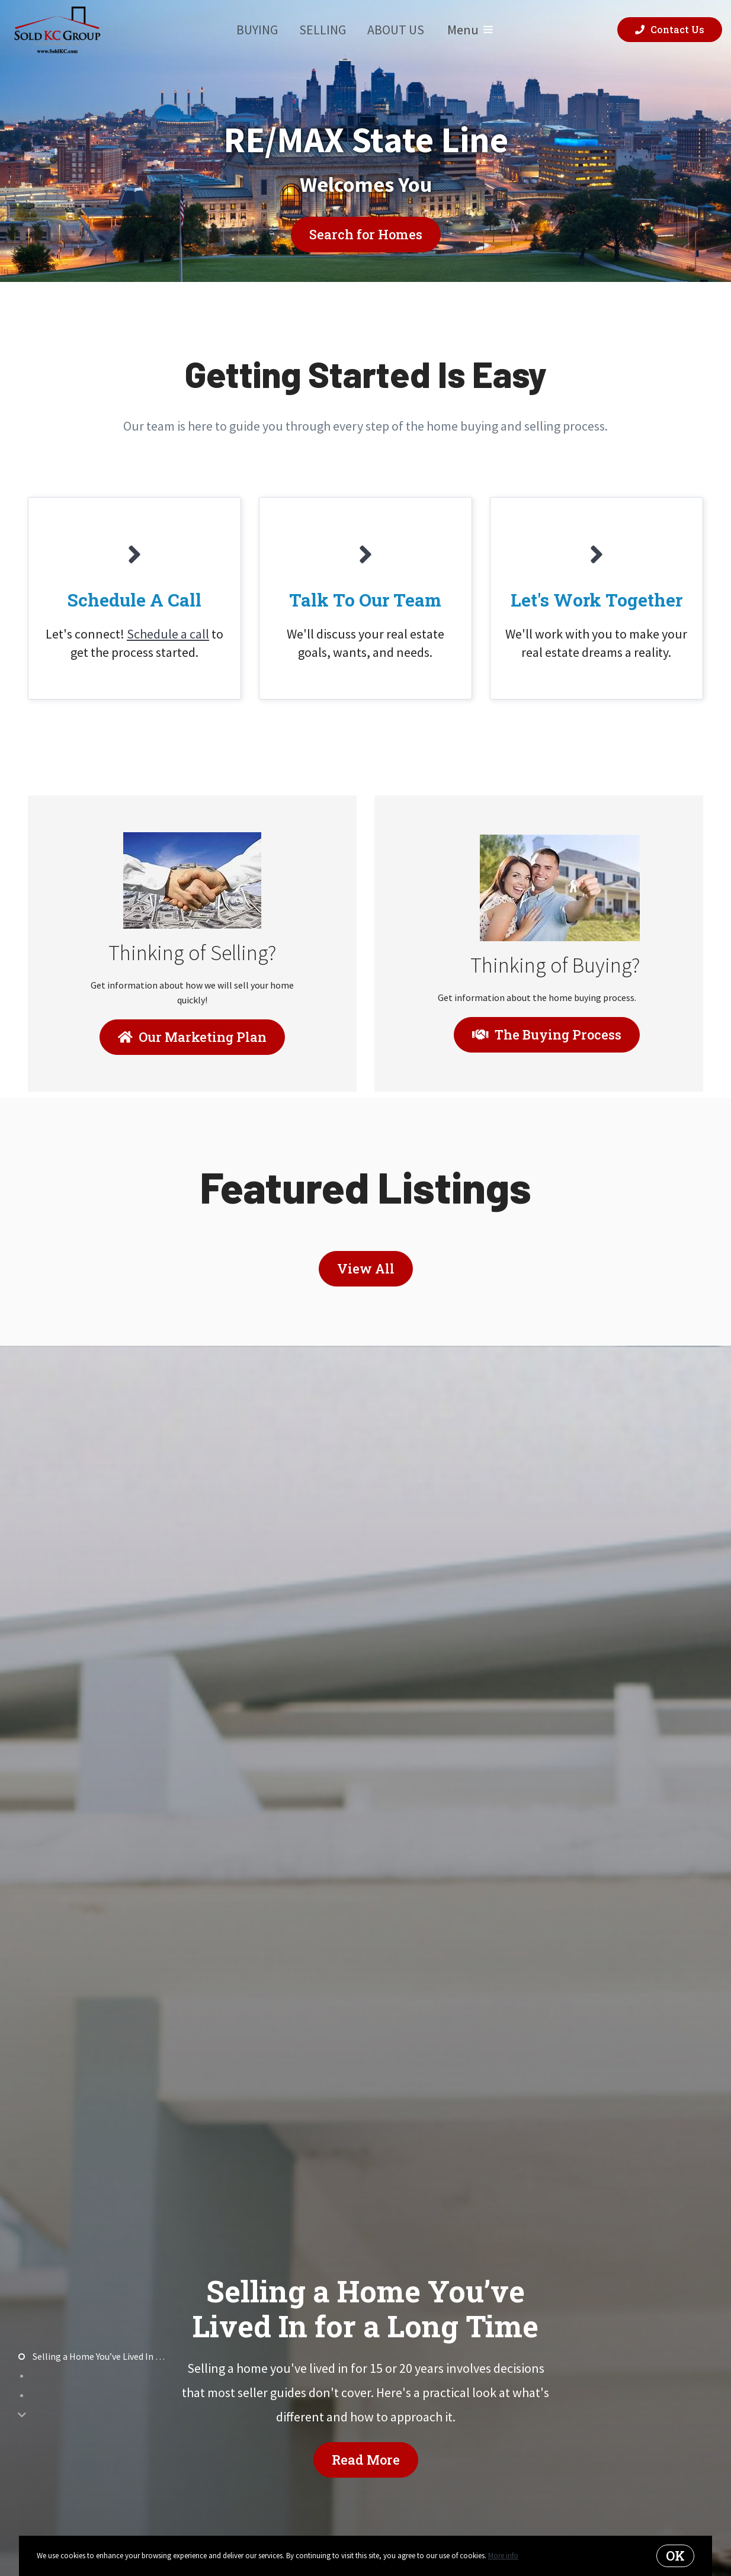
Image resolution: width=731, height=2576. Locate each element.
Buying (257, 29)
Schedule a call (168, 633)
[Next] (22, 2415)
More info (503, 2556)
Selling (322, 29)
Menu (470, 29)
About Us (395, 29)
